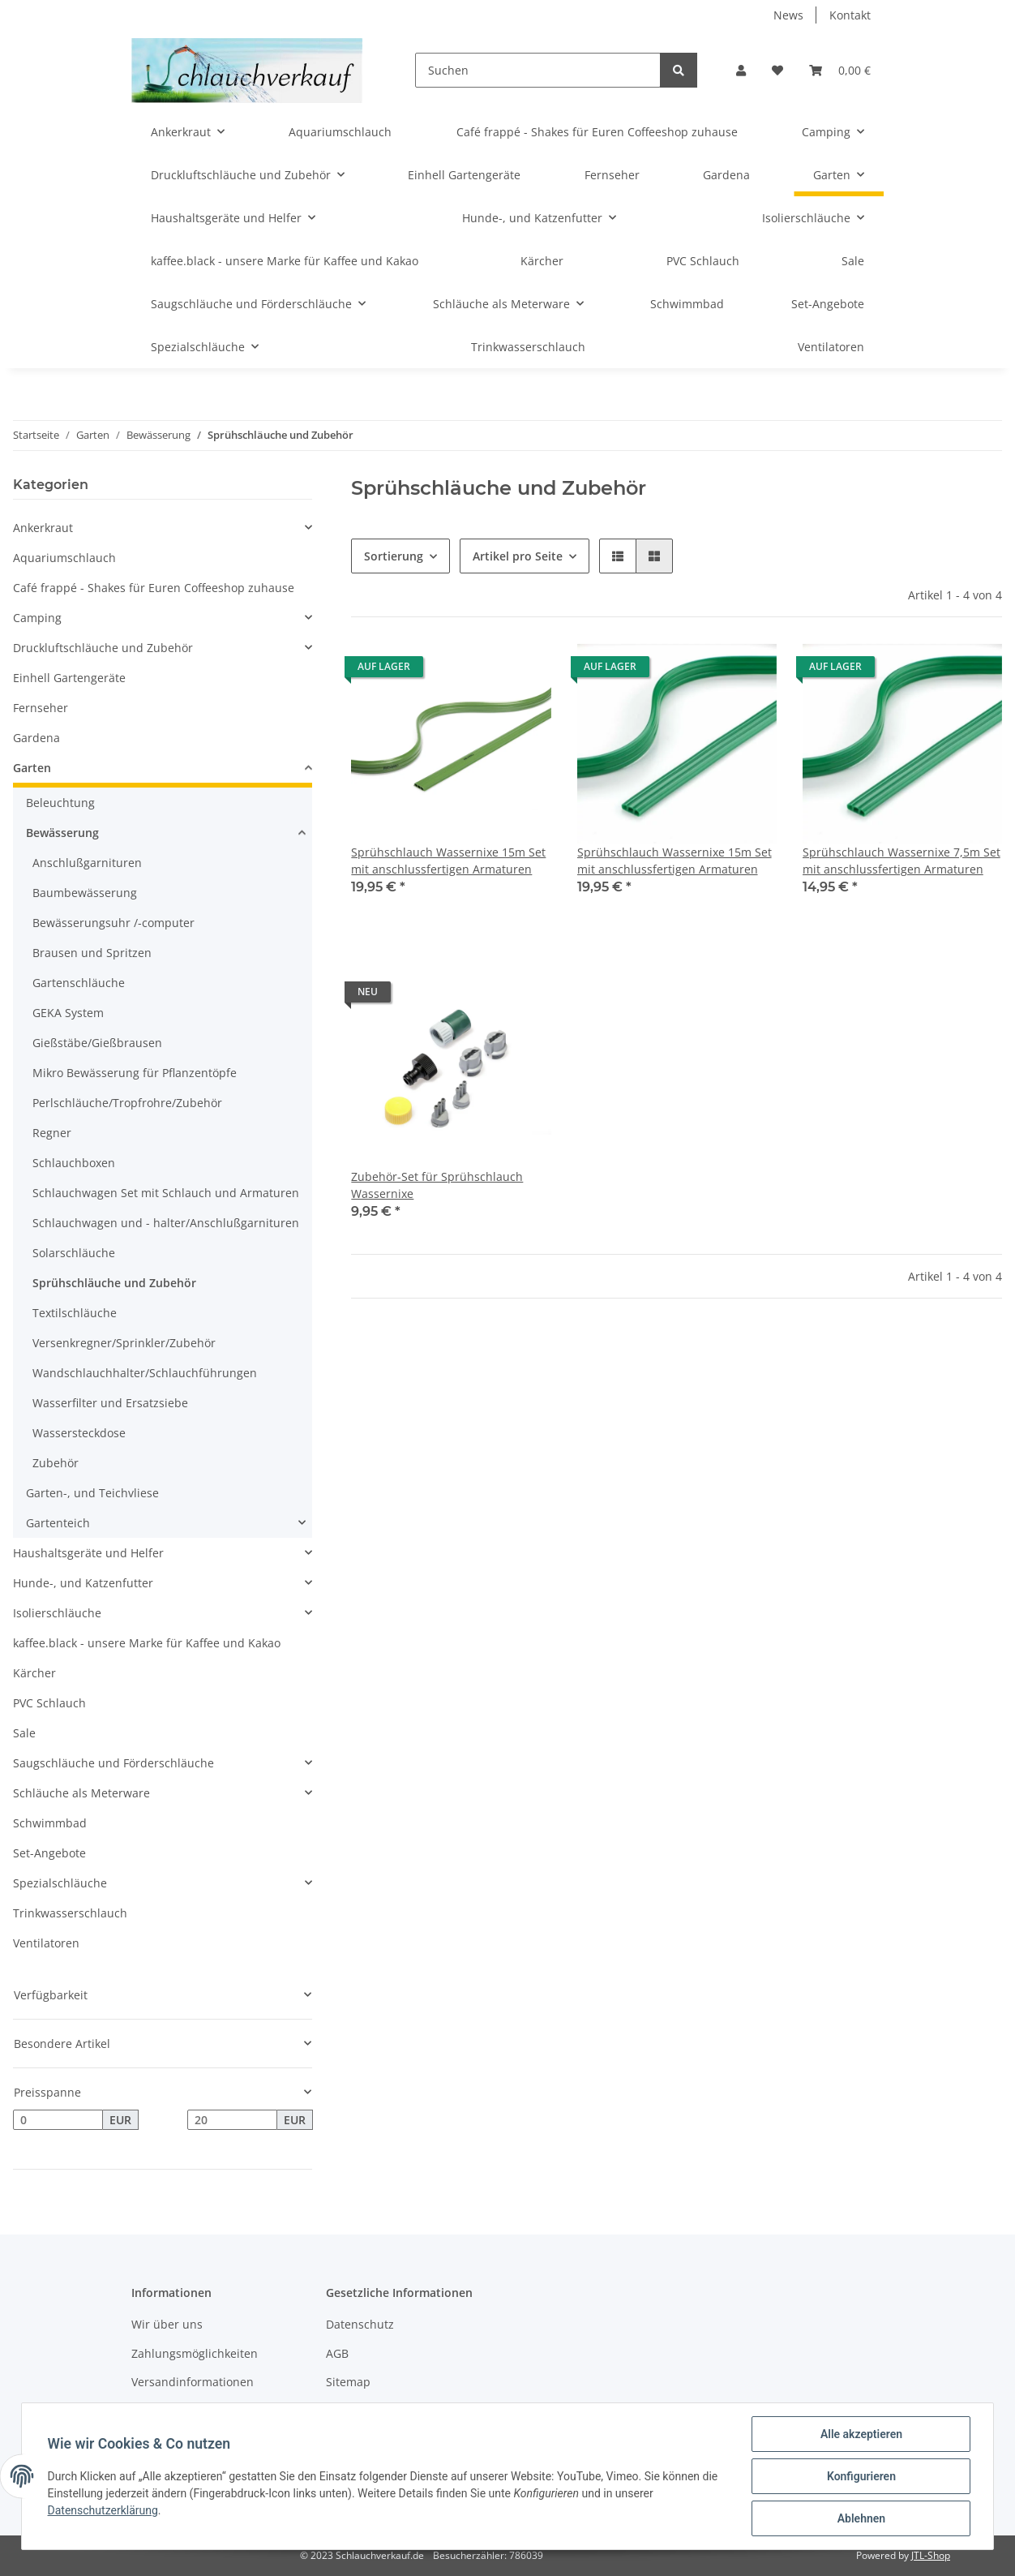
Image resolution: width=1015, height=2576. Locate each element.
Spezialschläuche (60, 1883)
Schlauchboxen (73, 1162)
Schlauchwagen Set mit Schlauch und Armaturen (165, 1192)
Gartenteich (58, 1523)
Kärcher (34, 1673)
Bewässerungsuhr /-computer (113, 922)
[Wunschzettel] (777, 70)
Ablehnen (860, 2518)
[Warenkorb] (840, 70)
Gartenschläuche (78, 982)
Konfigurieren (860, 2476)
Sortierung (393, 556)
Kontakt (850, 15)
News (788, 15)
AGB (337, 2353)
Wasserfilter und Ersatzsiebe (110, 1402)
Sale (24, 1733)
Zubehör (55, 1462)
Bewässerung (62, 832)
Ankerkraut (43, 527)
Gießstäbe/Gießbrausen (97, 1042)
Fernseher (40, 707)
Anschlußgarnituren (87, 862)
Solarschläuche (73, 1252)
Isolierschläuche (57, 1613)
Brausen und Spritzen (92, 952)
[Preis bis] (232, 2120)
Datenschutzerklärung (103, 2510)
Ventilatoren (46, 1943)
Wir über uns (167, 2324)
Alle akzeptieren (861, 2434)
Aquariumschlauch (64, 557)
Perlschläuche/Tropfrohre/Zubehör (127, 1102)
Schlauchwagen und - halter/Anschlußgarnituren (165, 1222)
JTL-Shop (930, 2555)
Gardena (36, 737)
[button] (741, 70)
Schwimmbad (50, 1823)
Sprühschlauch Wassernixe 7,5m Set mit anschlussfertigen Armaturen (901, 860)
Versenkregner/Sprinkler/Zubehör (124, 1342)
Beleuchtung (60, 802)
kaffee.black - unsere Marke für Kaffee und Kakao (147, 1643)
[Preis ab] (58, 2120)
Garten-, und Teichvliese (92, 1493)
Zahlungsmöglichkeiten (194, 2353)
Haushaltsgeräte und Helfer (88, 1553)
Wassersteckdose (79, 1432)
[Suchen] (538, 70)
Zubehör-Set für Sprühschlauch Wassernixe (437, 1185)
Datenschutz (360, 2324)
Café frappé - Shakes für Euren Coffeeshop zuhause (153, 587)
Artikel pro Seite (518, 556)
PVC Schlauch (49, 1703)
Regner (51, 1132)
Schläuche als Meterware (81, 1793)
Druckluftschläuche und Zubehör (103, 647)
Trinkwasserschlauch (70, 1913)
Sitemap (348, 2381)
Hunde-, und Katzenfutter (83, 1583)
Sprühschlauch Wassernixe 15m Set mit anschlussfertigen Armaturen (448, 860)
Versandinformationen (192, 2381)
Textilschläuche (74, 1312)
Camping (37, 617)
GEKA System (68, 1012)
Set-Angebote (49, 1853)
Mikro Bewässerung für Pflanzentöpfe (134, 1072)
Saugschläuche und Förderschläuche (113, 1763)
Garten (32, 767)
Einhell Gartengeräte (69, 677)
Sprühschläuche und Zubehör (114, 1282)
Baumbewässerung (84, 892)
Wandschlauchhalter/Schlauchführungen (144, 1372)
